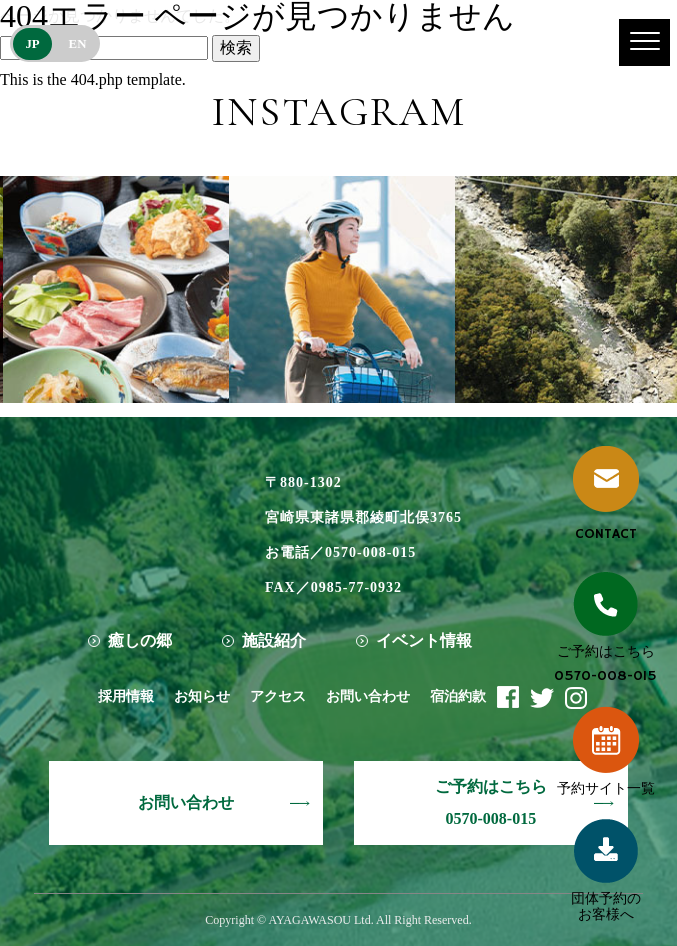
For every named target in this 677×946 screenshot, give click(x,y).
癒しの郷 (140, 640)
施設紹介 (274, 640)
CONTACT (606, 494)
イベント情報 (424, 640)
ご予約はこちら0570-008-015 (491, 802)
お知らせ (202, 696)
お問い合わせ (368, 696)
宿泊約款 (458, 696)
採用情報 (126, 696)
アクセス (278, 696)
